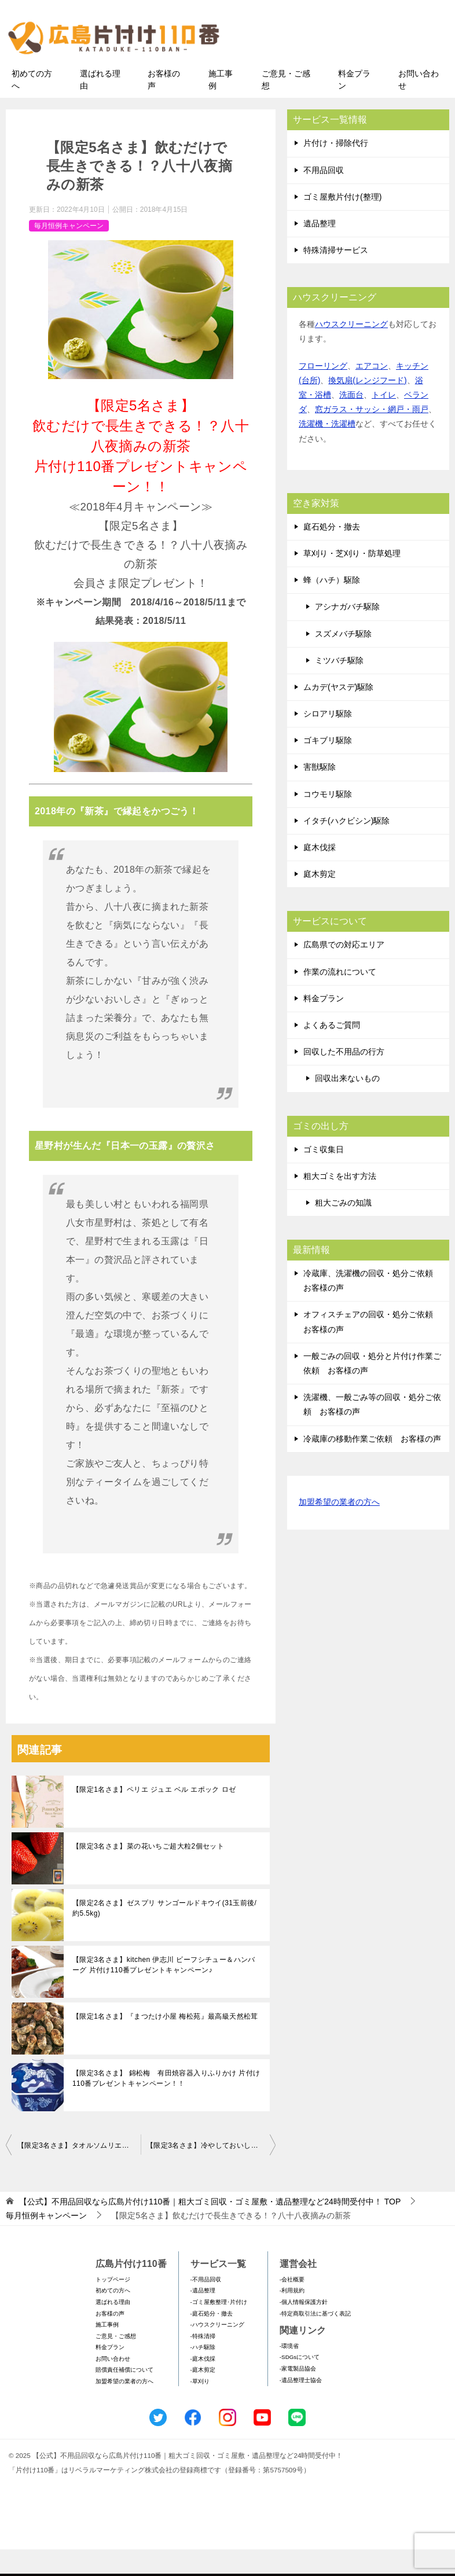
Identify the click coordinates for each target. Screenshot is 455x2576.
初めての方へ (32, 106)
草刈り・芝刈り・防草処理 (352, 580)
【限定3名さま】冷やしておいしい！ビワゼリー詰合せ (211, 2172)
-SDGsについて (300, 2383)
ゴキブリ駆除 (327, 766)
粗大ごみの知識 (343, 1229)
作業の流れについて (339, 997)
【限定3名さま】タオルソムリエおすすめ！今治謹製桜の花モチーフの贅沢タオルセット (79, 2172)
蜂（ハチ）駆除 (331, 606)
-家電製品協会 (298, 2395)
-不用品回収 (205, 2305)
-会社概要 (292, 2305)
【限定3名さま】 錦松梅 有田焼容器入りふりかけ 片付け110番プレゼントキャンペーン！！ (166, 2105)
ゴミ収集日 (323, 1175)
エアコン (371, 391)
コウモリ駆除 (327, 820)
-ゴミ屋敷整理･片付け (218, 2328)
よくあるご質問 (331, 1051)
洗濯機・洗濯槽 (327, 450)
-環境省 (289, 2372)
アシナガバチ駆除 (347, 633)
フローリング (323, 391)
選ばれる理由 (100, 106)
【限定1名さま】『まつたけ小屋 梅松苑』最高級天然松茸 (165, 2043)
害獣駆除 (319, 793)
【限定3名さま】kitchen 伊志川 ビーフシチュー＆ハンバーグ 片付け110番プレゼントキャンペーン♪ (163, 1991)
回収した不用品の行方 (343, 1078)
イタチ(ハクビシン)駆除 (346, 847)
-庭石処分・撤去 (211, 2339)
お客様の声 (164, 106)
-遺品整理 (202, 2317)
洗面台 (351, 421)
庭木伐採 (319, 874)
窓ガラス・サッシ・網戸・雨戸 (371, 435)
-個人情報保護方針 (304, 2328)
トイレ (384, 421)
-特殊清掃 (202, 2362)
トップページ (113, 2305)
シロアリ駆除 (327, 740)
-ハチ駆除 (202, 2374)
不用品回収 (323, 196)
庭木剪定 (319, 900)
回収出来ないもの (347, 1104)
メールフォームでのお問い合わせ (345, 67)
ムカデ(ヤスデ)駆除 (338, 713)
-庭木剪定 (202, 2396)
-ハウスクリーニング (217, 2351)
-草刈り (200, 2408)
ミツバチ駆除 (339, 686)
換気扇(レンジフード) (367, 406)
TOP (210, 2228)
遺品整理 (319, 250)
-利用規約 (292, 2317)
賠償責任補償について (124, 2396)
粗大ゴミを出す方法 (339, 1202)
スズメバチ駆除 (343, 659)
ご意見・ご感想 (286, 106)
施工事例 (220, 106)
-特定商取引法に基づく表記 (315, 2339)
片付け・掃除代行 (335, 169)
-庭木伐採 (202, 2385)
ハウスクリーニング (351, 350)
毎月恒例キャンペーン (69, 252)
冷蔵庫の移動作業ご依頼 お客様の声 (372, 1464)
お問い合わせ (418, 106)
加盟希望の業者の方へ (339, 1528)
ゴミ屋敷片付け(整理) (342, 222)
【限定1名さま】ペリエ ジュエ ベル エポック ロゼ (154, 1816)
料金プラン (354, 106)
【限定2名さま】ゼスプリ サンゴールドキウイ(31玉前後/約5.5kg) (164, 1934)
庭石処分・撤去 (331, 552)
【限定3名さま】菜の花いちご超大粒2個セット (148, 1873)
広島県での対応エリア (343, 971)
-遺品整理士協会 (301, 2406)
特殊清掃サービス (335, 276)
